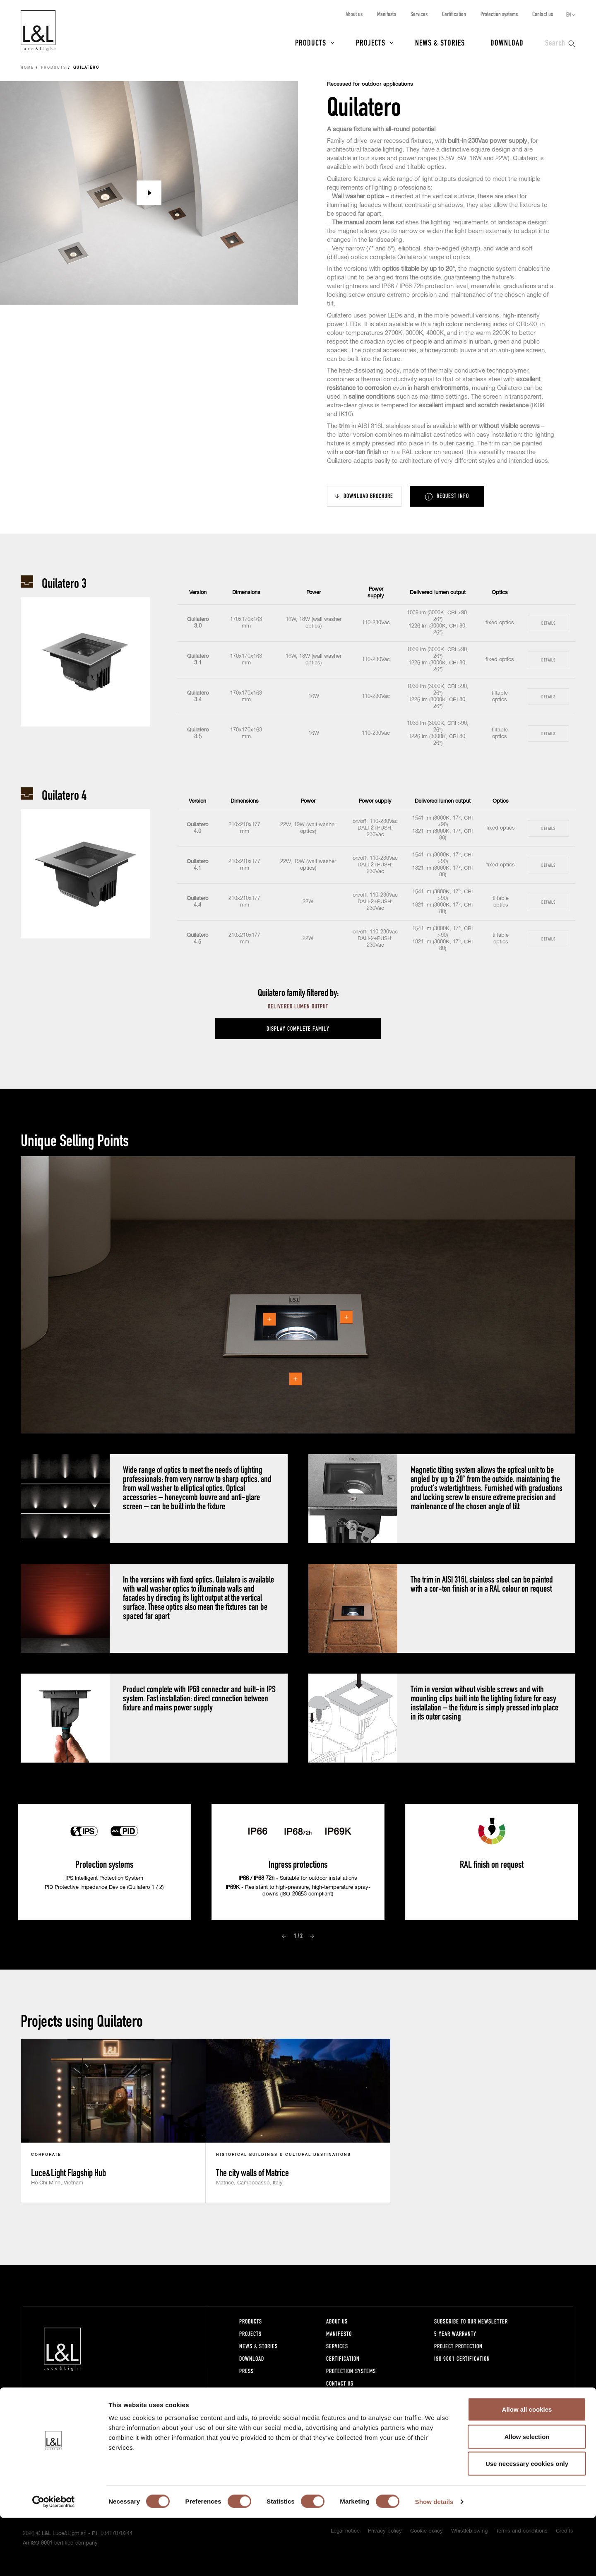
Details (548, 623)
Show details (434, 2559)
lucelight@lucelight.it (151, 2424)
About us (354, 14)
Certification (454, 14)
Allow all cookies (527, 2467)
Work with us (342, 2396)
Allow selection (526, 2494)
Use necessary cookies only (526, 2521)
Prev (284, 1936)
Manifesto (386, 14)
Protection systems (499, 14)
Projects (370, 42)
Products (310, 42)
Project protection (458, 2346)
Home (27, 68)
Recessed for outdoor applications (370, 84)
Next (312, 1936)
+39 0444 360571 (149, 2416)
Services (419, 14)
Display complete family (298, 1028)
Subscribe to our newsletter (471, 2321)
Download (507, 42)
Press (246, 2371)
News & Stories (440, 42)
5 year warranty (455, 2334)
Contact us (542, 14)
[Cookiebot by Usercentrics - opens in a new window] (53, 2560)
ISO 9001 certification (462, 2358)
